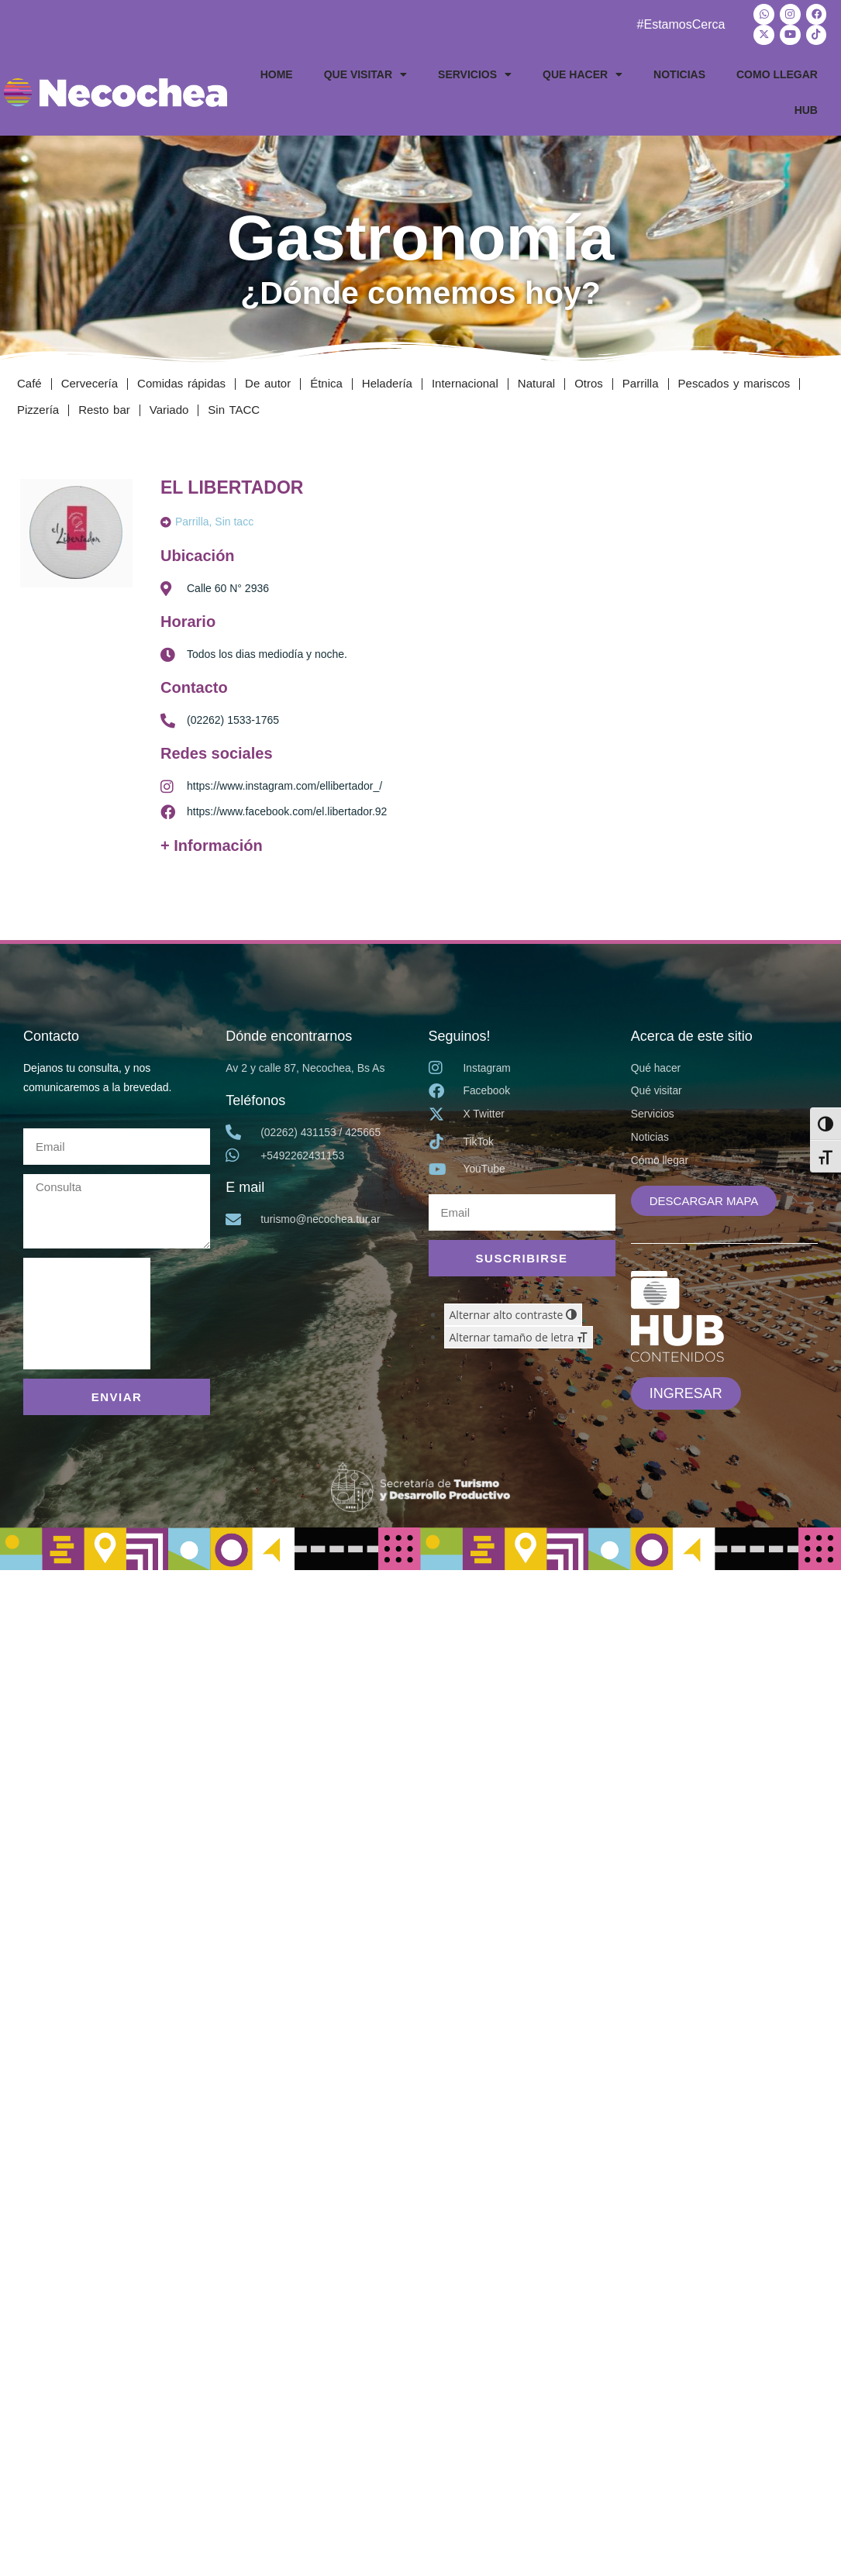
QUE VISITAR (365, 73)
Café (29, 382)
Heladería (387, 382)
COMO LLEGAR (777, 73)
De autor (268, 382)
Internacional (465, 382)
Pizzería (38, 408)
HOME (276, 73)
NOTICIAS (679, 73)
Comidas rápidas (181, 382)
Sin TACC (234, 408)
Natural (536, 382)
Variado (169, 408)
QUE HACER (582, 73)
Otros (588, 382)
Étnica (326, 382)
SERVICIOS (475, 73)
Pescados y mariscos (734, 382)
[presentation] (86, 1313)
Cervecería (89, 382)
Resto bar (104, 408)
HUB (806, 109)
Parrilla (640, 382)
